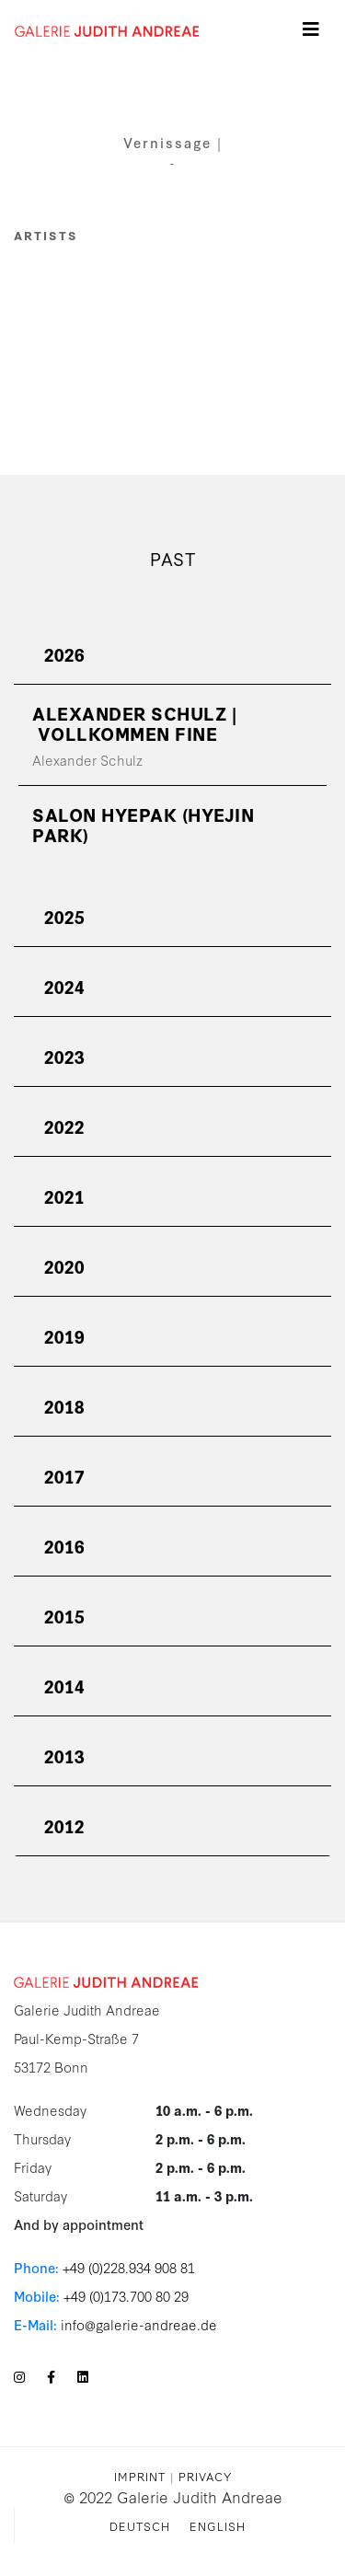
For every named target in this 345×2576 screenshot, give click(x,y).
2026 (64, 653)
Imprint (140, 2475)
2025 (64, 916)
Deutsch (139, 2525)
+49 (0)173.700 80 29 (126, 2295)
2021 (64, 1196)
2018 (64, 1405)
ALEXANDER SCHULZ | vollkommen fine (134, 722)
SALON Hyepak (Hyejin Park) (143, 824)
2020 (64, 1265)
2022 (64, 1126)
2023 (64, 1056)
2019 (64, 1335)
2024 (64, 986)
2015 (64, 1615)
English (218, 2525)
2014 (64, 1685)
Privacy (205, 2475)
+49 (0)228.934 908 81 (129, 2267)
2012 (64, 1825)
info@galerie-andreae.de (139, 2324)
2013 (64, 1755)
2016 (64, 1545)
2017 (64, 1475)
